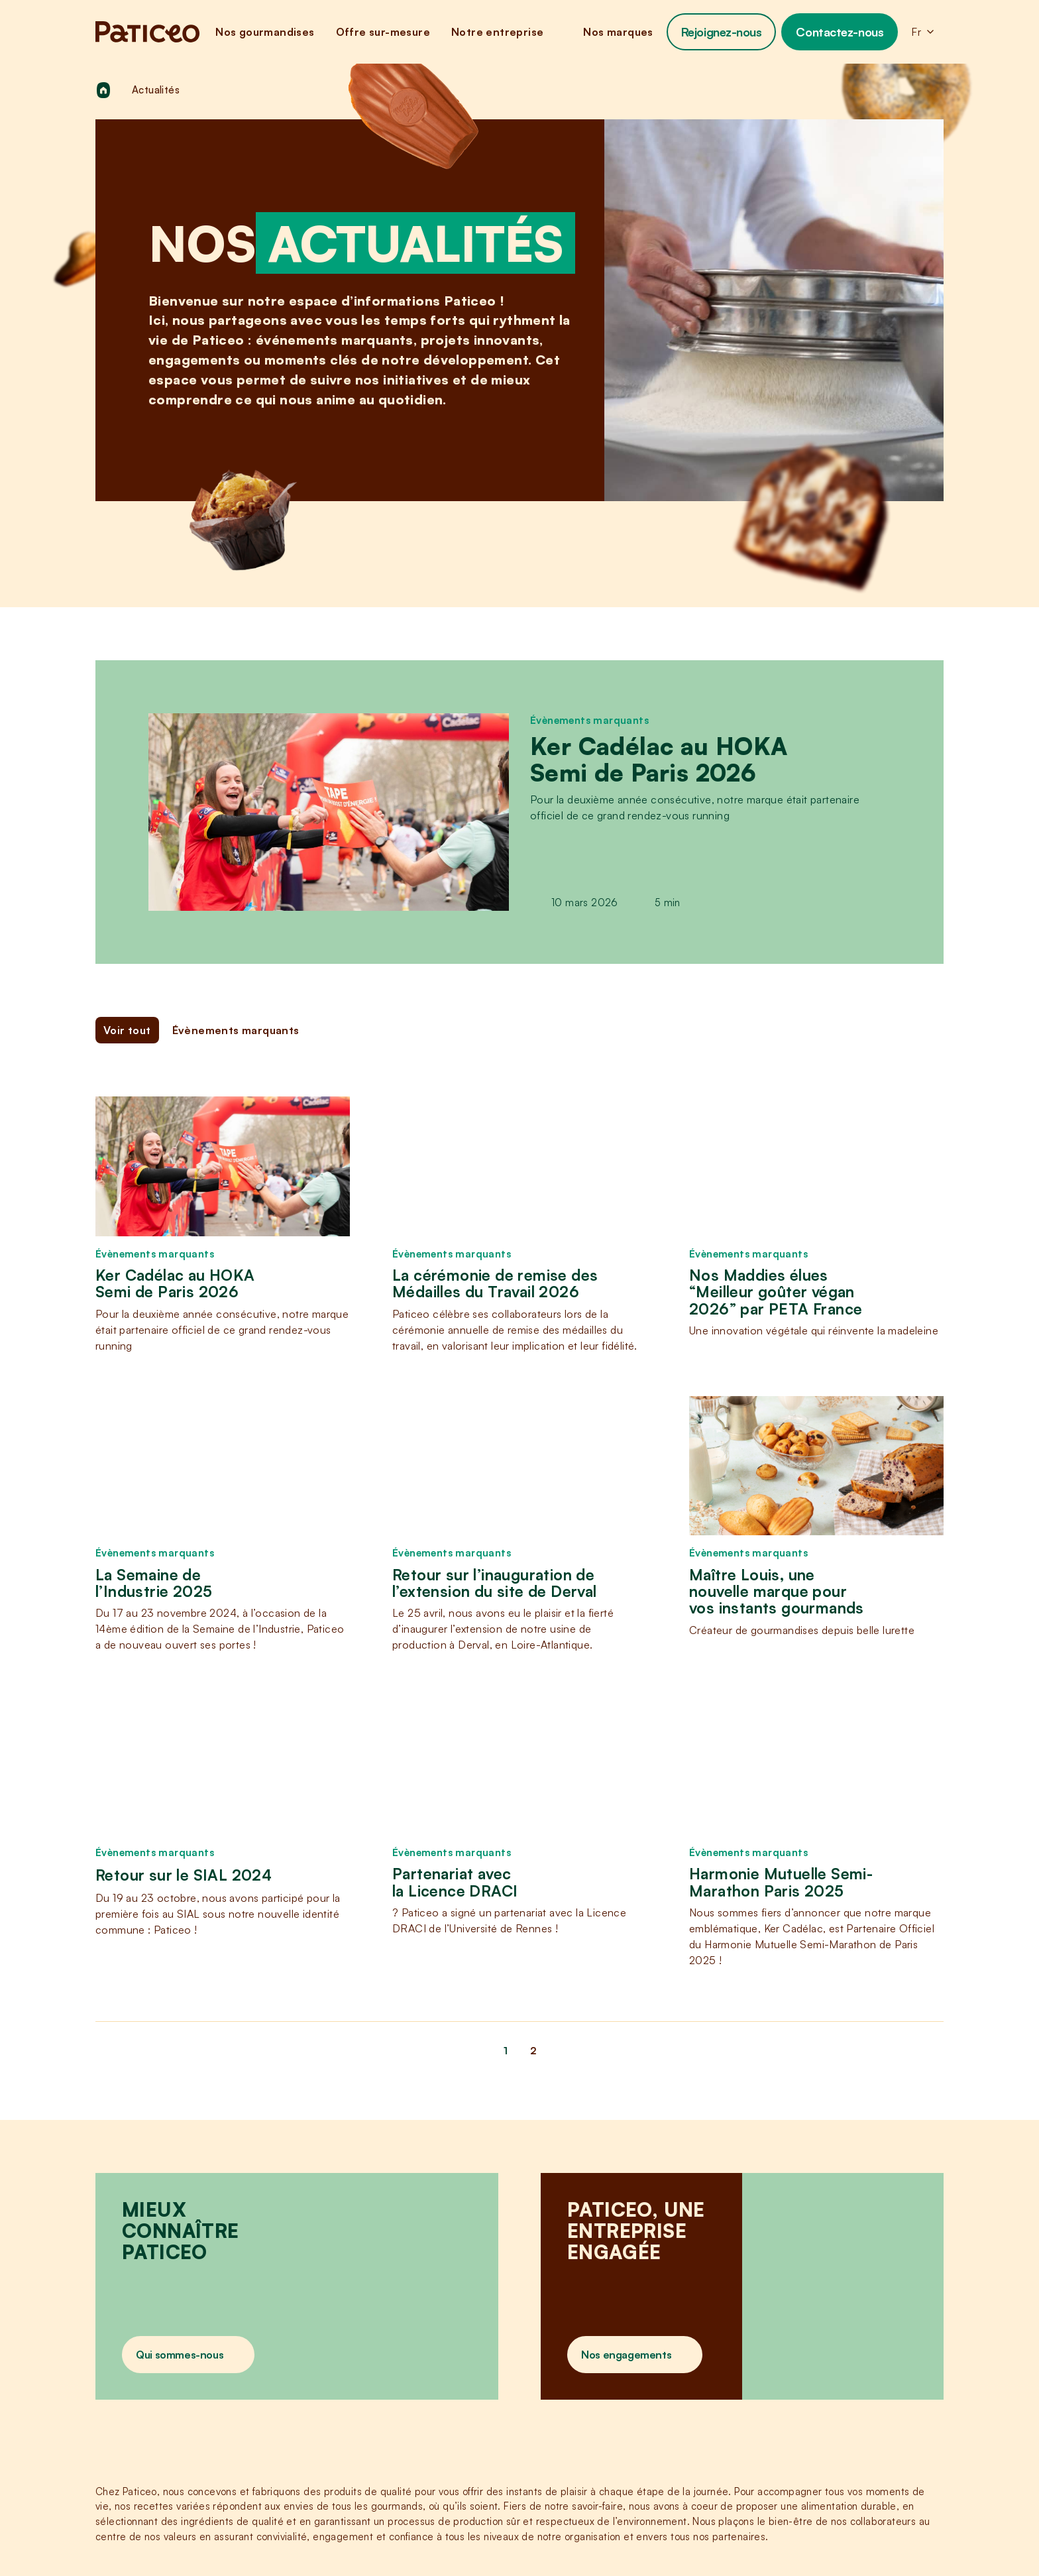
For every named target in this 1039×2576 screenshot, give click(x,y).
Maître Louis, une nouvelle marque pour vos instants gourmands (776, 1591)
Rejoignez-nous (721, 32)
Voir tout (127, 1030)
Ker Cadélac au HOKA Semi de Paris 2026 (659, 759)
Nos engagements (626, 2354)
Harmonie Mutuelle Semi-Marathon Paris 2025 (781, 1882)
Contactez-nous (839, 32)
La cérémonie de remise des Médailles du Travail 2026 (495, 1284)
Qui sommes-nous (179, 2354)
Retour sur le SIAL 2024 (183, 1875)
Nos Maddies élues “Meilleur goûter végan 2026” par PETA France (775, 1292)
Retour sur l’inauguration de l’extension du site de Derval (494, 1583)
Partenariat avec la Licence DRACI (455, 1882)
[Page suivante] (930, 2051)
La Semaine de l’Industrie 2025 (153, 1583)
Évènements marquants (589, 720)
